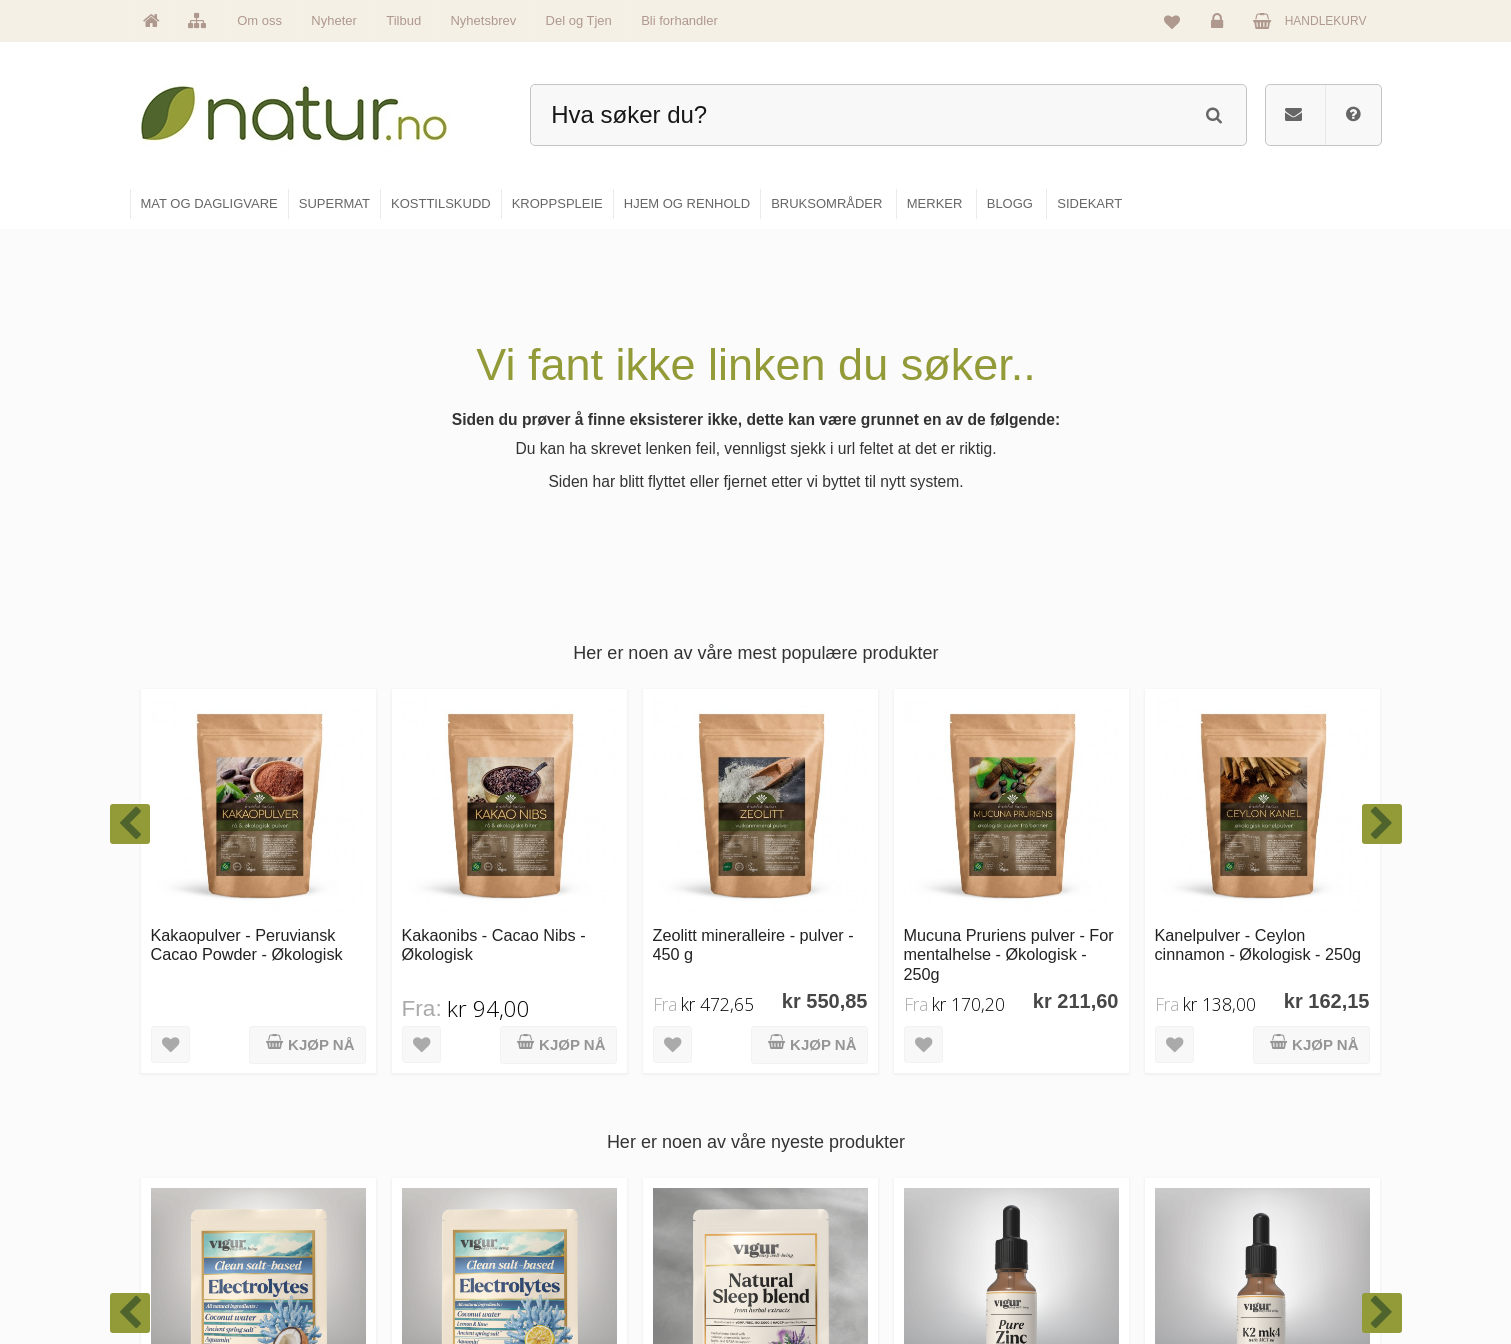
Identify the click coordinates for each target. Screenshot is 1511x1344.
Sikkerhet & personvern (1258, 1270)
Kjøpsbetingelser (1240, 1227)
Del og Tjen (579, 20)
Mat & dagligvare (827, 1098)
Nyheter (334, 20)
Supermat (808, 1141)
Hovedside (598, 1098)
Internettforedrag (1038, 1184)
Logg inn (1220, 26)
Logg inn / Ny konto (1247, 1098)
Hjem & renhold (823, 1270)
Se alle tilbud (604, 1270)
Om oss (259, 20)
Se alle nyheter (610, 1227)
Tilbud (403, 20)
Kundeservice (1232, 1184)
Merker (588, 1184)
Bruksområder (1031, 1141)
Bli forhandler (679, 20)
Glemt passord (1235, 1141)
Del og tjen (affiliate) (1047, 1227)
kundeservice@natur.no (330, 1215)
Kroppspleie (813, 1227)
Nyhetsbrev (483, 20)
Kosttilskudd (814, 1184)
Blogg (1009, 1098)
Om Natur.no (604, 1141)
